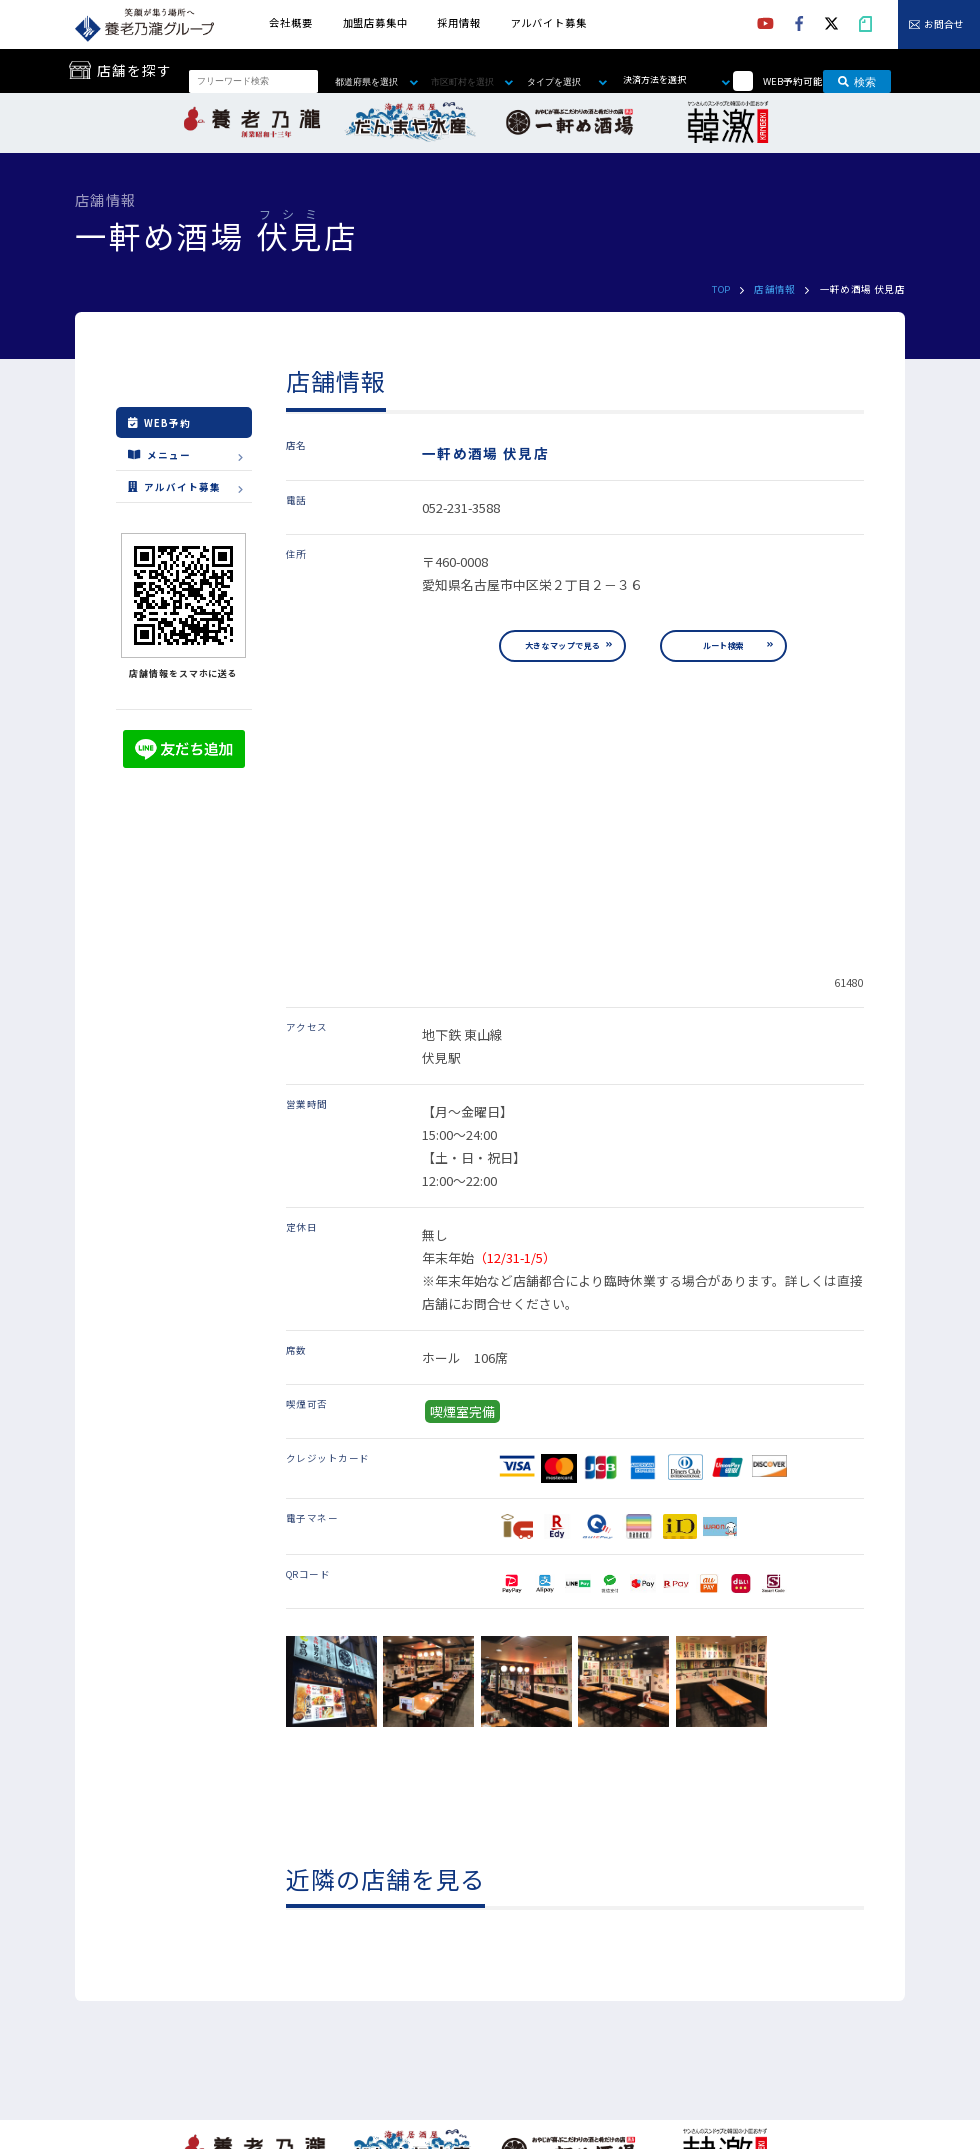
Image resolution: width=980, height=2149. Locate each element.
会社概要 (290, 22)
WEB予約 (159, 423)
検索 (857, 81)
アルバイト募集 (549, 22)
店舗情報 (775, 289)
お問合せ (944, 25)
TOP (721, 289)
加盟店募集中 (375, 22)
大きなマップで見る (563, 645)
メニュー (159, 454)
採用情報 (458, 22)
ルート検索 (724, 645)
